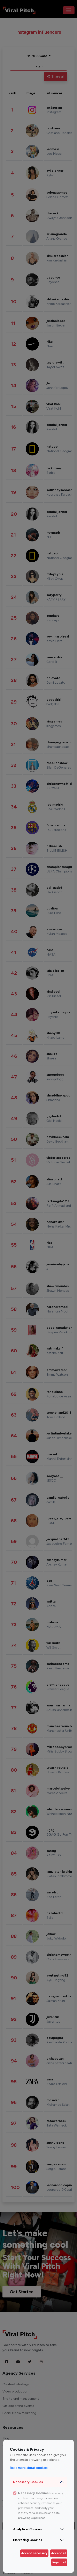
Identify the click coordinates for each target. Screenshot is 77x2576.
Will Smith (53, 1647)
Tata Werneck (56, 2125)
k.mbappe (54, 929)
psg (49, 1581)
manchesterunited (61, 1726)
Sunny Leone (56, 2147)
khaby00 (53, 1033)
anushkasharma (58, 1705)
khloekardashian (59, 299)
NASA (50, 954)
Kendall (51, 429)
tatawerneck (56, 2121)
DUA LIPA (53, 913)
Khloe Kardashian (58, 304)
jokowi (51, 1934)
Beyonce (53, 282)
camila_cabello (58, 1497)
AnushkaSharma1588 (61, 1710)
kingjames (54, 721)
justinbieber (56, 321)
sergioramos (56, 2164)
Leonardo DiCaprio (60, 2190)
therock (52, 213)
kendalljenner (57, 425)
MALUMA (53, 1627)
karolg (51, 1851)
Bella (49, 1918)
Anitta (51, 1606)
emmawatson (57, 1370)
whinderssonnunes (61, 1809)
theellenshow (57, 763)
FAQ (5, 2514)
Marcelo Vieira (56, 1793)
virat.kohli (54, 404)
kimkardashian (57, 256)
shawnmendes (58, 1286)
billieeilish (54, 846)
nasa (50, 950)
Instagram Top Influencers (21, 2453)
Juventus (53, 2021)
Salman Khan (55, 2001)
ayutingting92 (57, 1975)
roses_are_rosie (59, 1518)
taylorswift (55, 362)
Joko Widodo (56, 1938)
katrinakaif (55, 1348)
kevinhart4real (58, 636)
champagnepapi (59, 742)
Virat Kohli (53, 408)
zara (50, 2079)
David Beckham (57, 1141)
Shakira (51, 1058)
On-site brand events (18, 2406)
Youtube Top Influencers (20, 2460)
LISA (49, 975)
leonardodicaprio (60, 2185)
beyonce (53, 277)
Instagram (53, 112)
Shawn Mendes (57, 1291)
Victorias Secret (58, 1162)
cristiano (53, 128)
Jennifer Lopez (57, 388)
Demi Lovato (55, 682)
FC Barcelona (56, 830)
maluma (52, 1622)
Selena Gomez (57, 197)
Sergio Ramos (56, 2169)
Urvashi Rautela (57, 1772)
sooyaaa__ (55, 1476)
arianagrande (57, 234)
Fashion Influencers (18, 2573)
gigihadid (54, 1116)
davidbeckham (58, 1137)
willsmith (53, 1643)
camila (50, 1502)
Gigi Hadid (54, 1121)
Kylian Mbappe (57, 934)
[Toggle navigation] (69, 10)
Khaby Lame (55, 1037)
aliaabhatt (54, 1179)
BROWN (52, 788)
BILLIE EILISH (57, 850)
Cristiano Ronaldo (59, 133)
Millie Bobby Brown (60, 1751)
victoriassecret (58, 1158)
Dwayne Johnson (59, 218)
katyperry (54, 595)
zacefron (53, 1892)
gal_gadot (54, 888)
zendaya (53, 616)
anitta (51, 1601)
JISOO (51, 1480)
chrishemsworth (59, 1955)
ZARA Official (56, 2084)
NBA (49, 1247)
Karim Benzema (57, 1668)
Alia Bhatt (53, 1184)
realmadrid (55, 804)
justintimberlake (59, 1433)
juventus (53, 2017)
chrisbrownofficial (61, 784)
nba (49, 1243)
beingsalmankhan (60, 1996)
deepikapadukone (60, 1328)
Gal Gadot (54, 892)
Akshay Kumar (56, 1564)
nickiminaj (54, 468)
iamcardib (54, 657)
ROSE (50, 1523)
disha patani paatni (60, 2063)
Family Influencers (17, 2565)
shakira (52, 1054)
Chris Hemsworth (59, 1959)
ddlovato (53, 678)
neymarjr (53, 532)
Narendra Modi (57, 1311)
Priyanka (52, 1017)
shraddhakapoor (59, 1095)
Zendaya (52, 620)
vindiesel (53, 991)
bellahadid (54, 1913)
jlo (48, 383)
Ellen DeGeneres (58, 767)
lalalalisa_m (55, 971)
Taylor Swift (55, 367)
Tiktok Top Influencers (19, 2467)
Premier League (57, 1689)
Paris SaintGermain (60, 1585)
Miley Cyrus (54, 579)
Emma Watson (57, 1374)
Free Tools (10, 2474)
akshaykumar (56, 1560)
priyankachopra (58, 1012)
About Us (9, 2500)
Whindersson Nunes (61, 1814)
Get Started (21, 2291)
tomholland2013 (59, 1413)
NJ (48, 537)
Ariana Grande (56, 238)
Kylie (49, 175)
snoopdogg (55, 1075)
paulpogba (55, 2038)
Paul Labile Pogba (59, 2042)
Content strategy (15, 2384)
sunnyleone (55, 2143)
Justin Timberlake (59, 1438)
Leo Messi (54, 154)
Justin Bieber (56, 325)
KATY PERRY (56, 599)
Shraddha (53, 1100)
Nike (49, 346)
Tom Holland (55, 1417)
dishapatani (55, 2058)
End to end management (20, 2399)
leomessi (53, 149)
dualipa (52, 908)
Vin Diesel (53, 996)
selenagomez (57, 192)
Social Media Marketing (19, 2413)
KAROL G (53, 1855)
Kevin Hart (54, 641)
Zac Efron (53, 1897)
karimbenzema (58, 1664)
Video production (15, 2391)
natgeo (52, 446)
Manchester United (60, 1731)
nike (50, 342)
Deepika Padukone (59, 1332)
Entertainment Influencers (23, 2557)
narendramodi (57, 1307)
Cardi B (51, 662)
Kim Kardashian (57, 260)
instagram (54, 107)
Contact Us (11, 2507)
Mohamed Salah (58, 2105)
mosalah (53, 2100)
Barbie (50, 473)
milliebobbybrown (60, 1747)
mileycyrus (55, 574)
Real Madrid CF (57, 809)
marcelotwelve (58, 1788)
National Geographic (61, 451)
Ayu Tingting (55, 1980)
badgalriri (54, 699)
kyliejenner (55, 171)
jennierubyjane (58, 1264)
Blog (5, 2438)
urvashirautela (57, 1768)
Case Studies (12, 2445)
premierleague (58, 1684)
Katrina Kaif (54, 1353)
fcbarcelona (56, 825)
